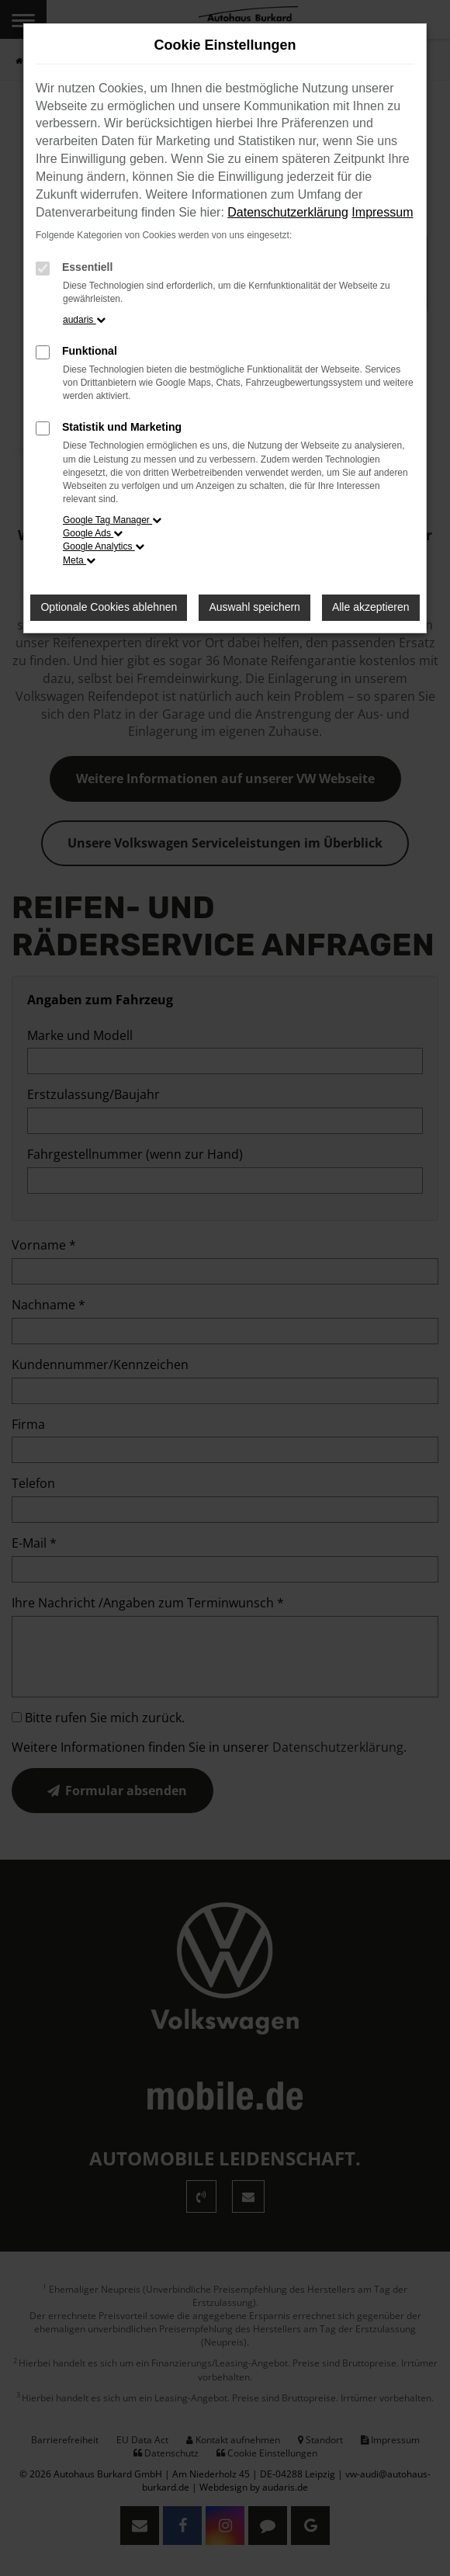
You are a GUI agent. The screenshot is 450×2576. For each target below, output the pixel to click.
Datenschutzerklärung (287, 212)
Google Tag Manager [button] (112, 520)
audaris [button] (84, 319)
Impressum (382, 212)
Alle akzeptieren (371, 607)
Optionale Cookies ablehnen (108, 607)
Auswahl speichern (254, 607)
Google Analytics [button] (103, 546)
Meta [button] (79, 560)
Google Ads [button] (93, 533)
